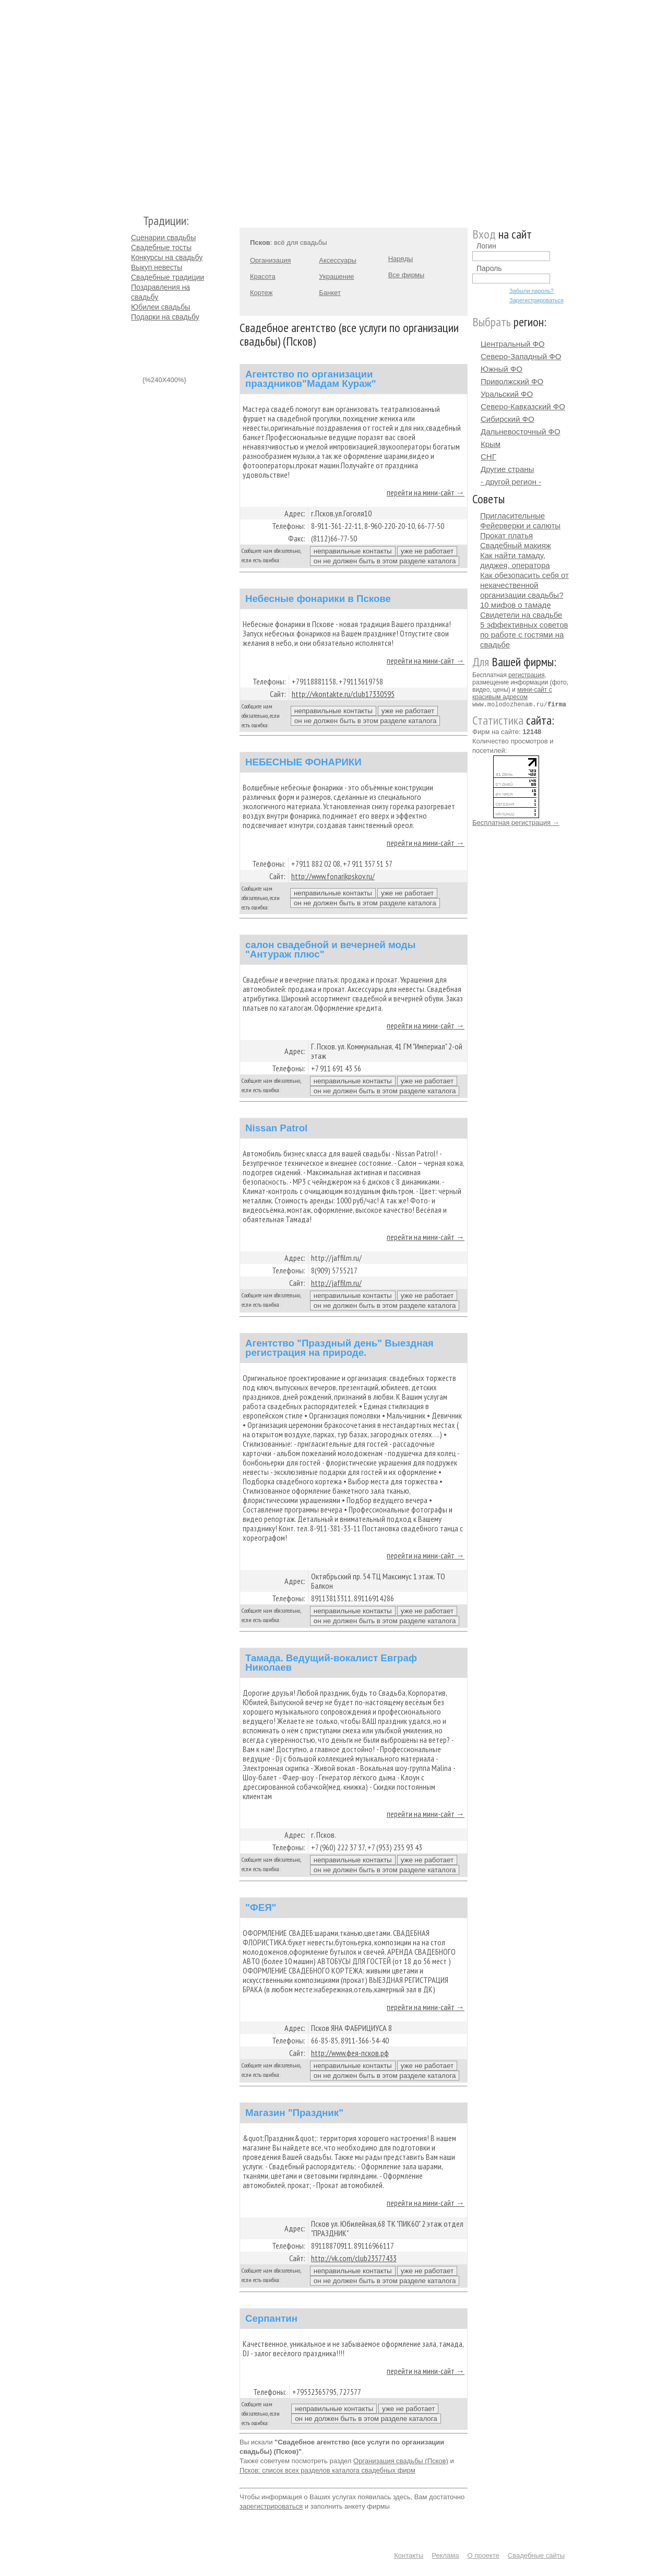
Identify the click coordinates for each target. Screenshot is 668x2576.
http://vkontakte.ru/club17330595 (343, 694)
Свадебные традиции (167, 277)
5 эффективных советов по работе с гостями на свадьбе (524, 634)
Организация (270, 260)
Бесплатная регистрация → (515, 822)
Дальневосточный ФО (520, 431)
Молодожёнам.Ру (135, 102)
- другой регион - (511, 481)
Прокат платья (506, 535)
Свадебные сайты (536, 2555)
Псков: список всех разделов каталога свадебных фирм (327, 2470)
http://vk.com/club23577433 (354, 2258)
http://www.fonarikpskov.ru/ (333, 876)
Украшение (336, 276)
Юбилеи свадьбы (160, 307)
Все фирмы (406, 275)
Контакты (408, 2555)
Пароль (489, 268)
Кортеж (261, 293)
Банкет (330, 293)
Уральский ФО (507, 393)
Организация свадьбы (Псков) (400, 2461)
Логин (486, 246)
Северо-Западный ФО (521, 356)
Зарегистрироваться (536, 300)
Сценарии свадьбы (163, 237)
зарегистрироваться (271, 2506)
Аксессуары (337, 260)
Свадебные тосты (161, 247)
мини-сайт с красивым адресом (512, 693)
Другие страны (507, 469)
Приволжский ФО (512, 381)
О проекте (483, 2555)
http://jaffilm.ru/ (336, 1283)
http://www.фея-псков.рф (350, 2053)
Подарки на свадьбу (165, 317)
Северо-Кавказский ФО (523, 406)
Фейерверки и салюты (520, 525)
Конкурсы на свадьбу (166, 257)
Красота (263, 276)
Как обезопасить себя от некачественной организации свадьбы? (524, 585)
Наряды (400, 259)
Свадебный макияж (515, 545)
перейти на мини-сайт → (425, 492)
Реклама (445, 2555)
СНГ (488, 456)
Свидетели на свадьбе (521, 614)
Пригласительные (512, 515)
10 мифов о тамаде (515, 604)
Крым (490, 444)
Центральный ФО (513, 343)
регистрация (526, 675)
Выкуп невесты (156, 267)
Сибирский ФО (507, 419)
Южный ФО (501, 368)
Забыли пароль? (531, 291)
